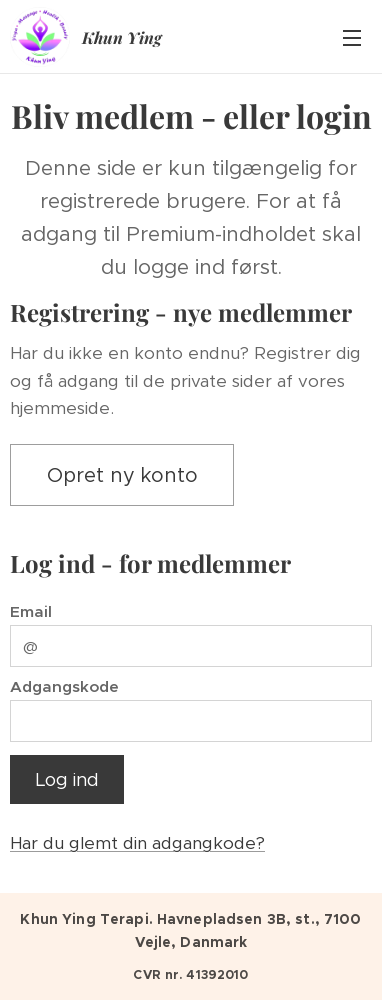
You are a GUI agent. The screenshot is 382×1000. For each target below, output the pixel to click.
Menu (352, 38)
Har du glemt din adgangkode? (137, 843)
